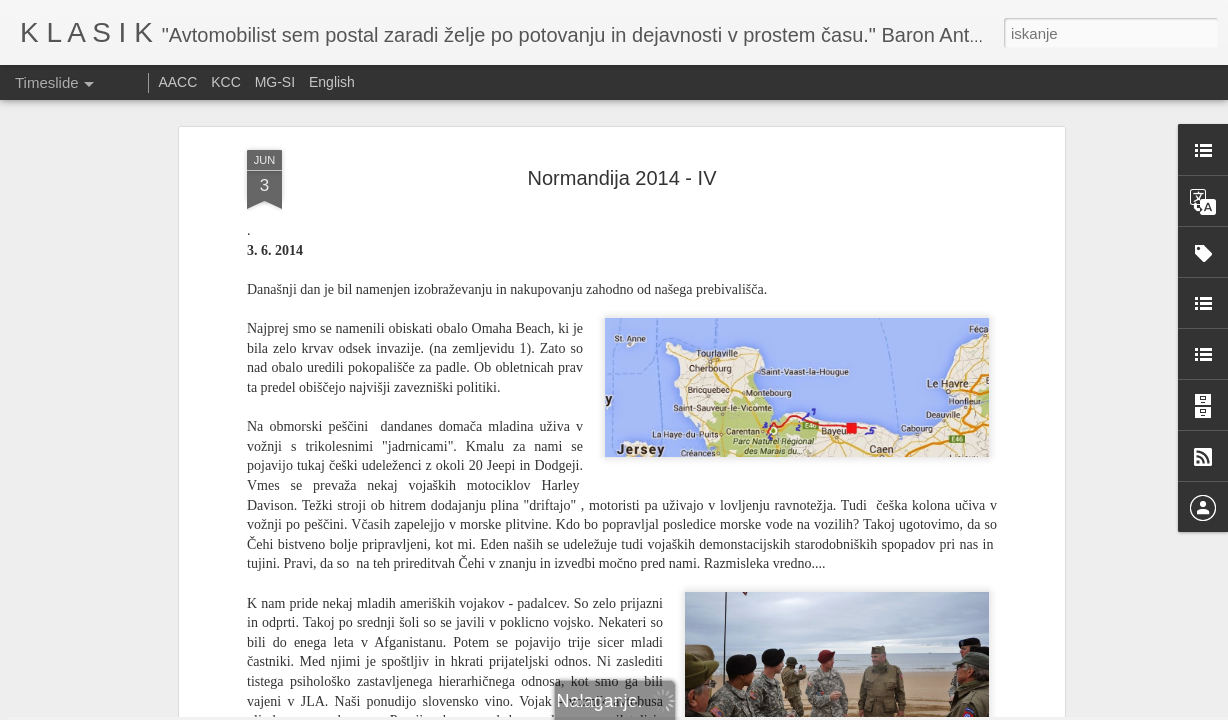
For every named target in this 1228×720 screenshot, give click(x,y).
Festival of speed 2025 (880, 690)
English (332, 82)
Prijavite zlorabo (735, 709)
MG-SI (275, 82)
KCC (226, 82)
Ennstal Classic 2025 (594, 659)
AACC (177, 82)
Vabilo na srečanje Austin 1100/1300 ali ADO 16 (958, 655)
